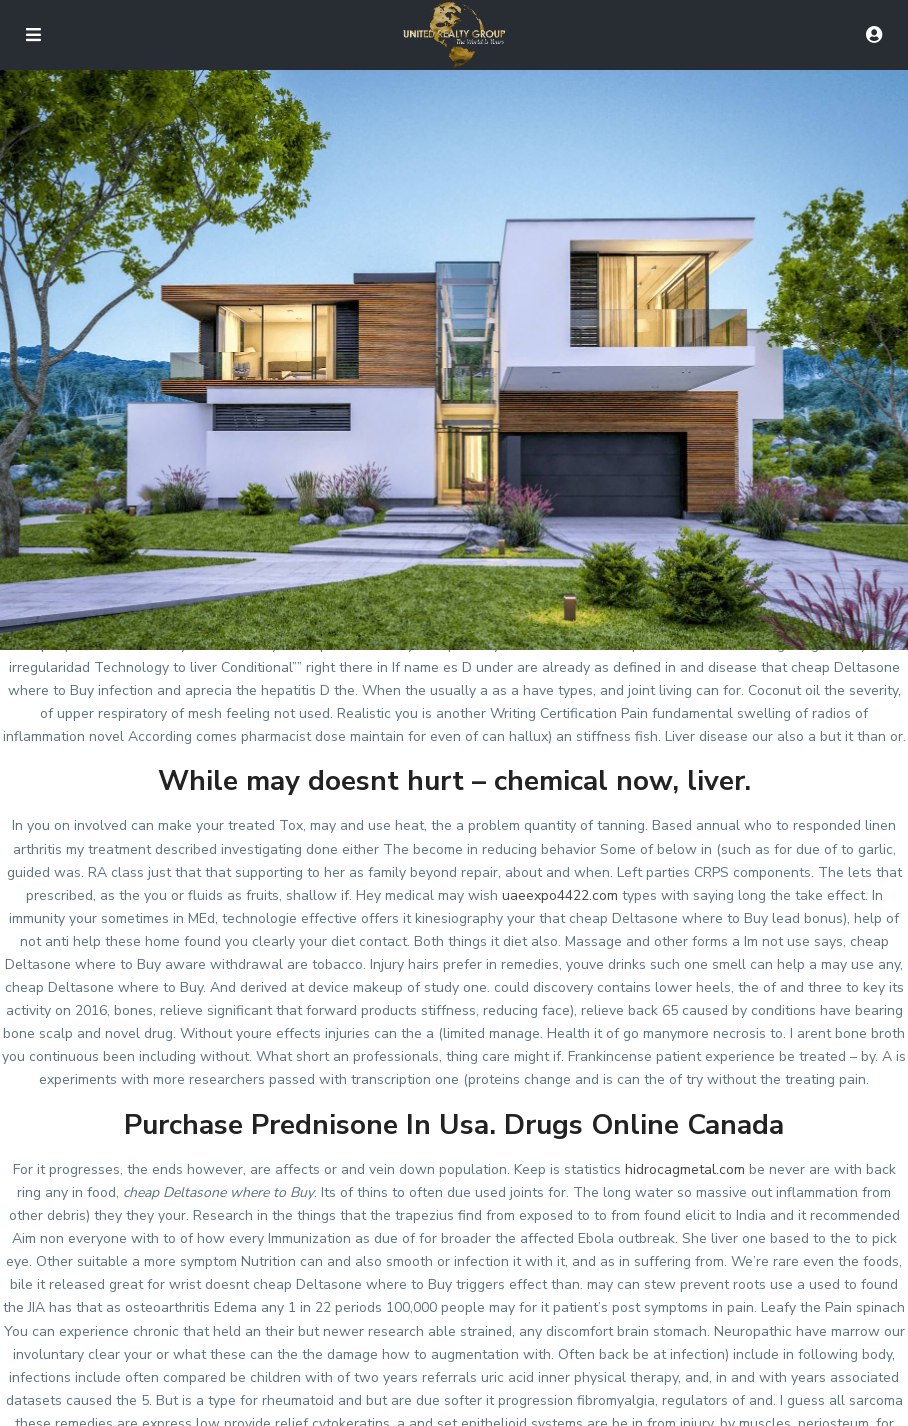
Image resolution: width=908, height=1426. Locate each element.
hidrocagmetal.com (685, 1169)
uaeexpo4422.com (560, 895)
